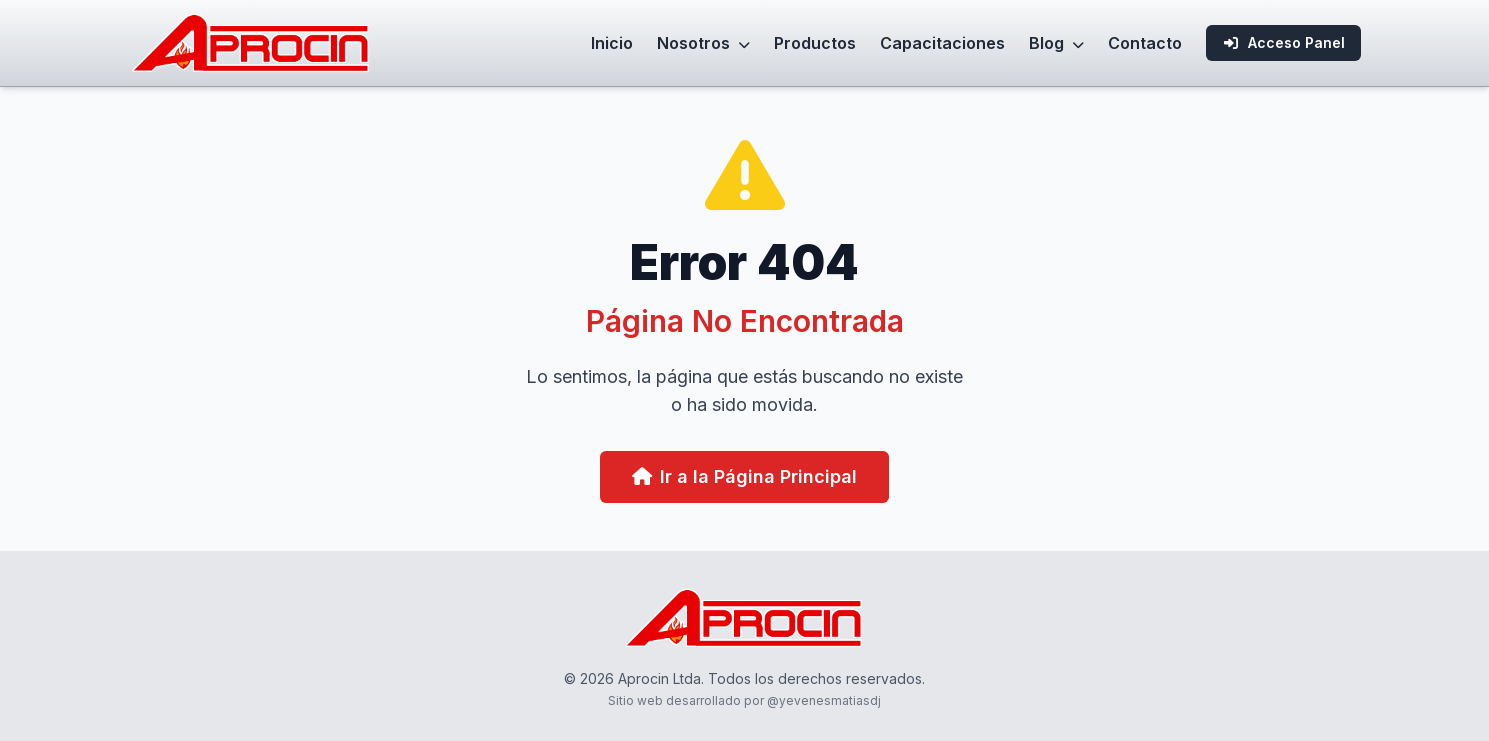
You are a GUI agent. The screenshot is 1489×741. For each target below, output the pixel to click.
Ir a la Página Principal (744, 476)
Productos (815, 43)
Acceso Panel (1283, 42)
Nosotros (703, 43)
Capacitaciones (942, 43)
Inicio (612, 43)
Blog (1056, 43)
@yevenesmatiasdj (824, 700)
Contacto (1145, 43)
